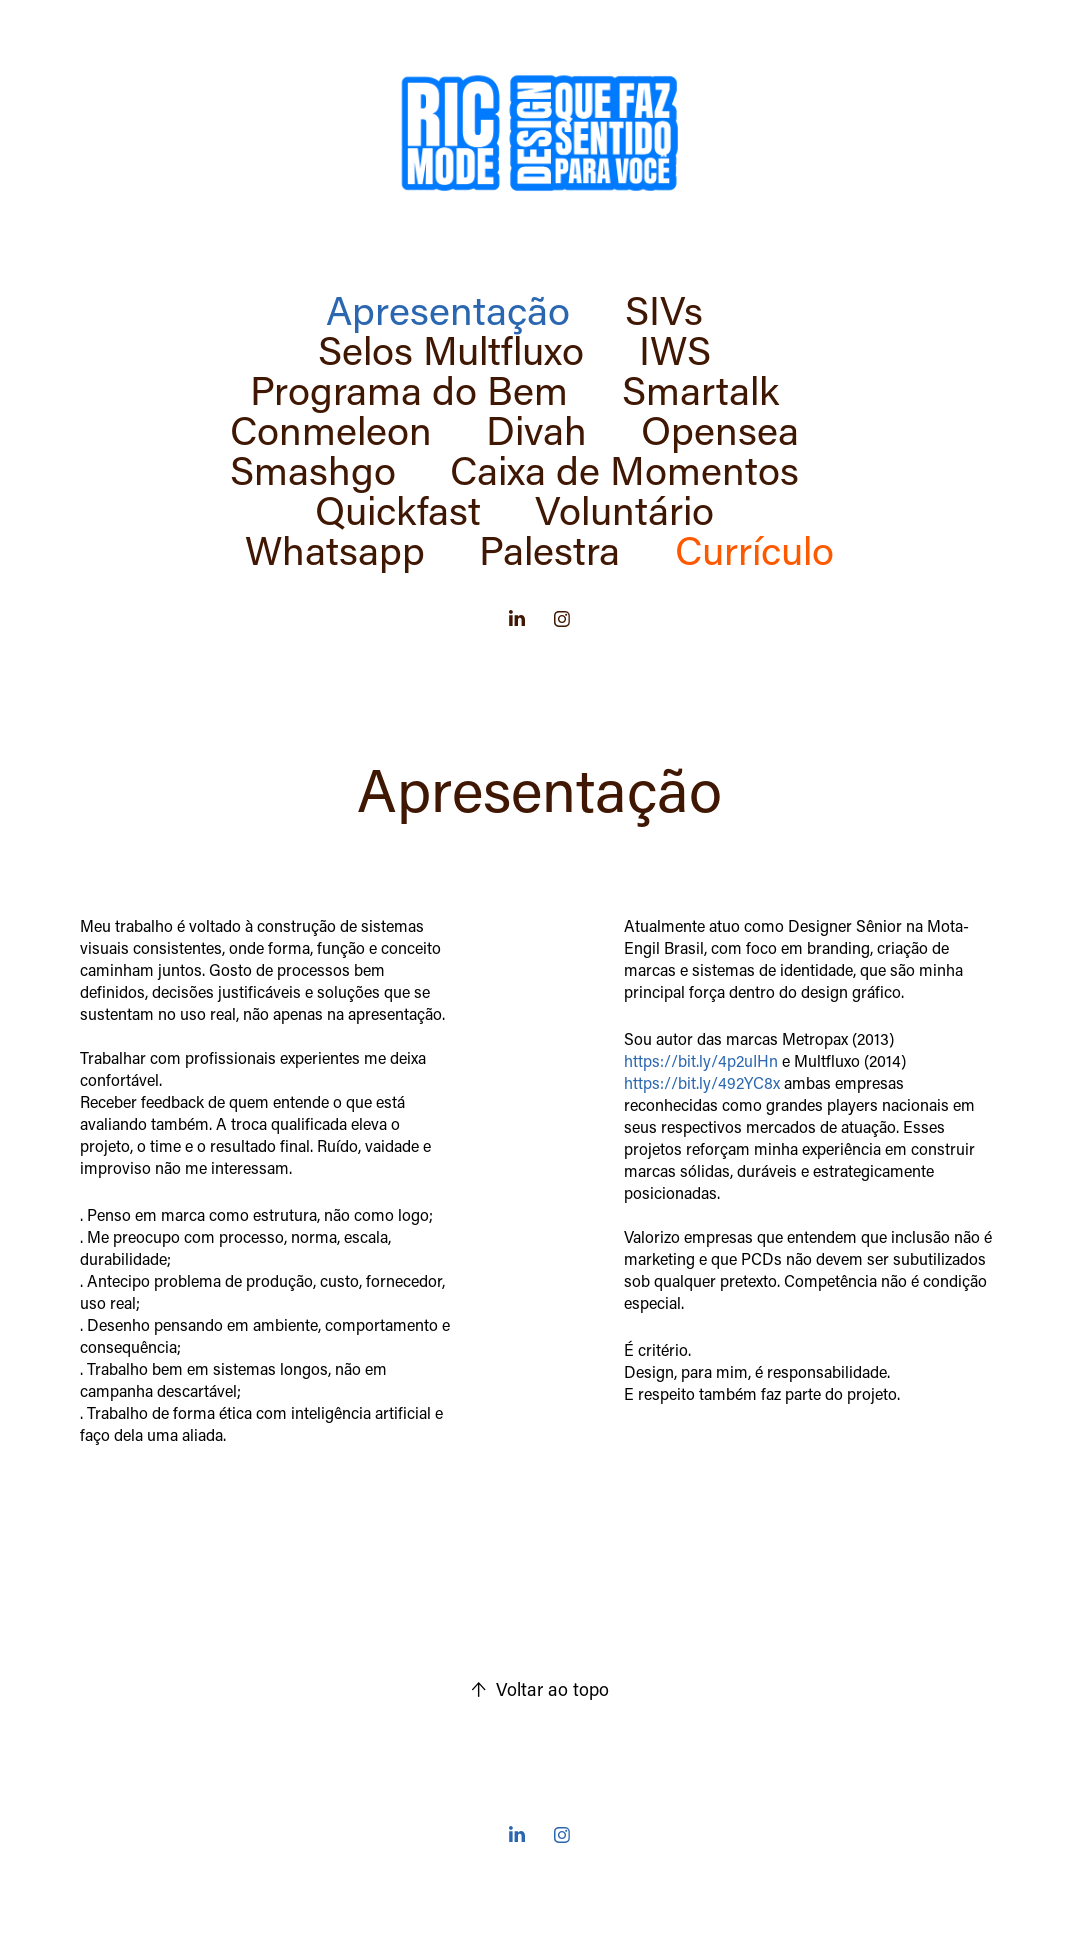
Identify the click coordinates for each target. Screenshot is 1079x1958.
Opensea (720, 429)
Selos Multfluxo (451, 349)
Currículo (754, 549)
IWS (675, 349)
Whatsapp (335, 549)
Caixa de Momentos (624, 469)
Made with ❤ (514, 1889)
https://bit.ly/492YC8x (702, 1082)
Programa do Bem (409, 389)
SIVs (664, 309)
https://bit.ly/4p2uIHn (701, 1060)
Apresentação (448, 309)
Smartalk (700, 389)
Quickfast (398, 509)
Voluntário (624, 509)
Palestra (549, 549)
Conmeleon (331, 429)
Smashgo (313, 469)
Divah (536, 429)
